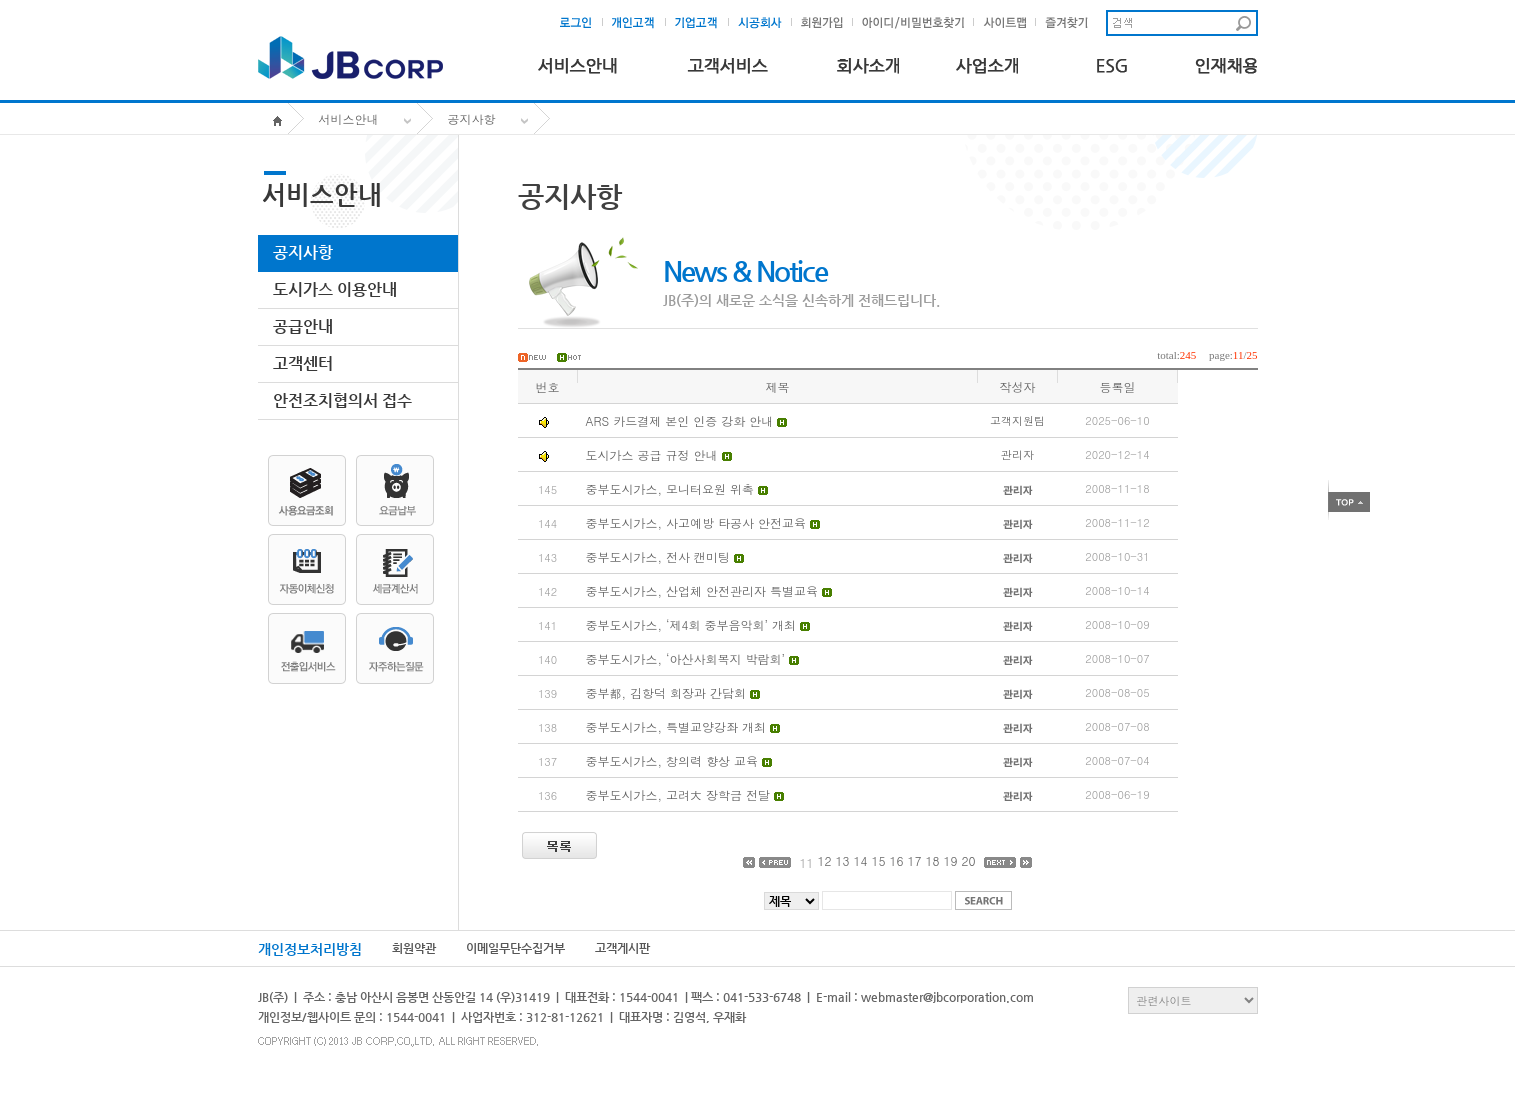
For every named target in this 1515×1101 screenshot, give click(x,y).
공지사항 (472, 118)
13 (842, 860)
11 (1238, 355)
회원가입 (826, 23)
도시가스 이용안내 (335, 289)
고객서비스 (727, 61)
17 (915, 860)
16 (897, 860)
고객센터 (303, 363)
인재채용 (1226, 61)
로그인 (582, 23)
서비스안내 (577, 61)
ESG (1107, 61)
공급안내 (303, 326)
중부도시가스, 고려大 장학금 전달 (680, 794)
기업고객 (702, 23)
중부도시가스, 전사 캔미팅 (660, 556)
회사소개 (868, 61)
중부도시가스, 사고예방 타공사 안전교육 (698, 522)
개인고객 (639, 23)
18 (933, 860)
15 (878, 860)
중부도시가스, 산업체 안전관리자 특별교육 (704, 590)
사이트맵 (1009, 23)
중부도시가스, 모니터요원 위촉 (672, 488)
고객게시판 (622, 948)
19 (951, 860)
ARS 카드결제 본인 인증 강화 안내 (680, 420)
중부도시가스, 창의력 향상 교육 (674, 760)
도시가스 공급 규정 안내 (652, 454)
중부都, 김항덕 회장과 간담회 (666, 692)
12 (824, 860)
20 (969, 860)
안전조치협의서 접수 (342, 400)
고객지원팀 (1017, 420)
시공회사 (765, 23)
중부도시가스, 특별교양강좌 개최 (678, 726)
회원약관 (414, 948)
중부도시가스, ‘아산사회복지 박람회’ (688, 658)
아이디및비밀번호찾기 (914, 23)
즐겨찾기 (1071, 23)
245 (1188, 355)
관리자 (1017, 454)
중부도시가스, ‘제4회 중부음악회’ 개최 (693, 624)
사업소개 (987, 61)
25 (1252, 355)
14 (860, 860)
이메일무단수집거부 (515, 948)
